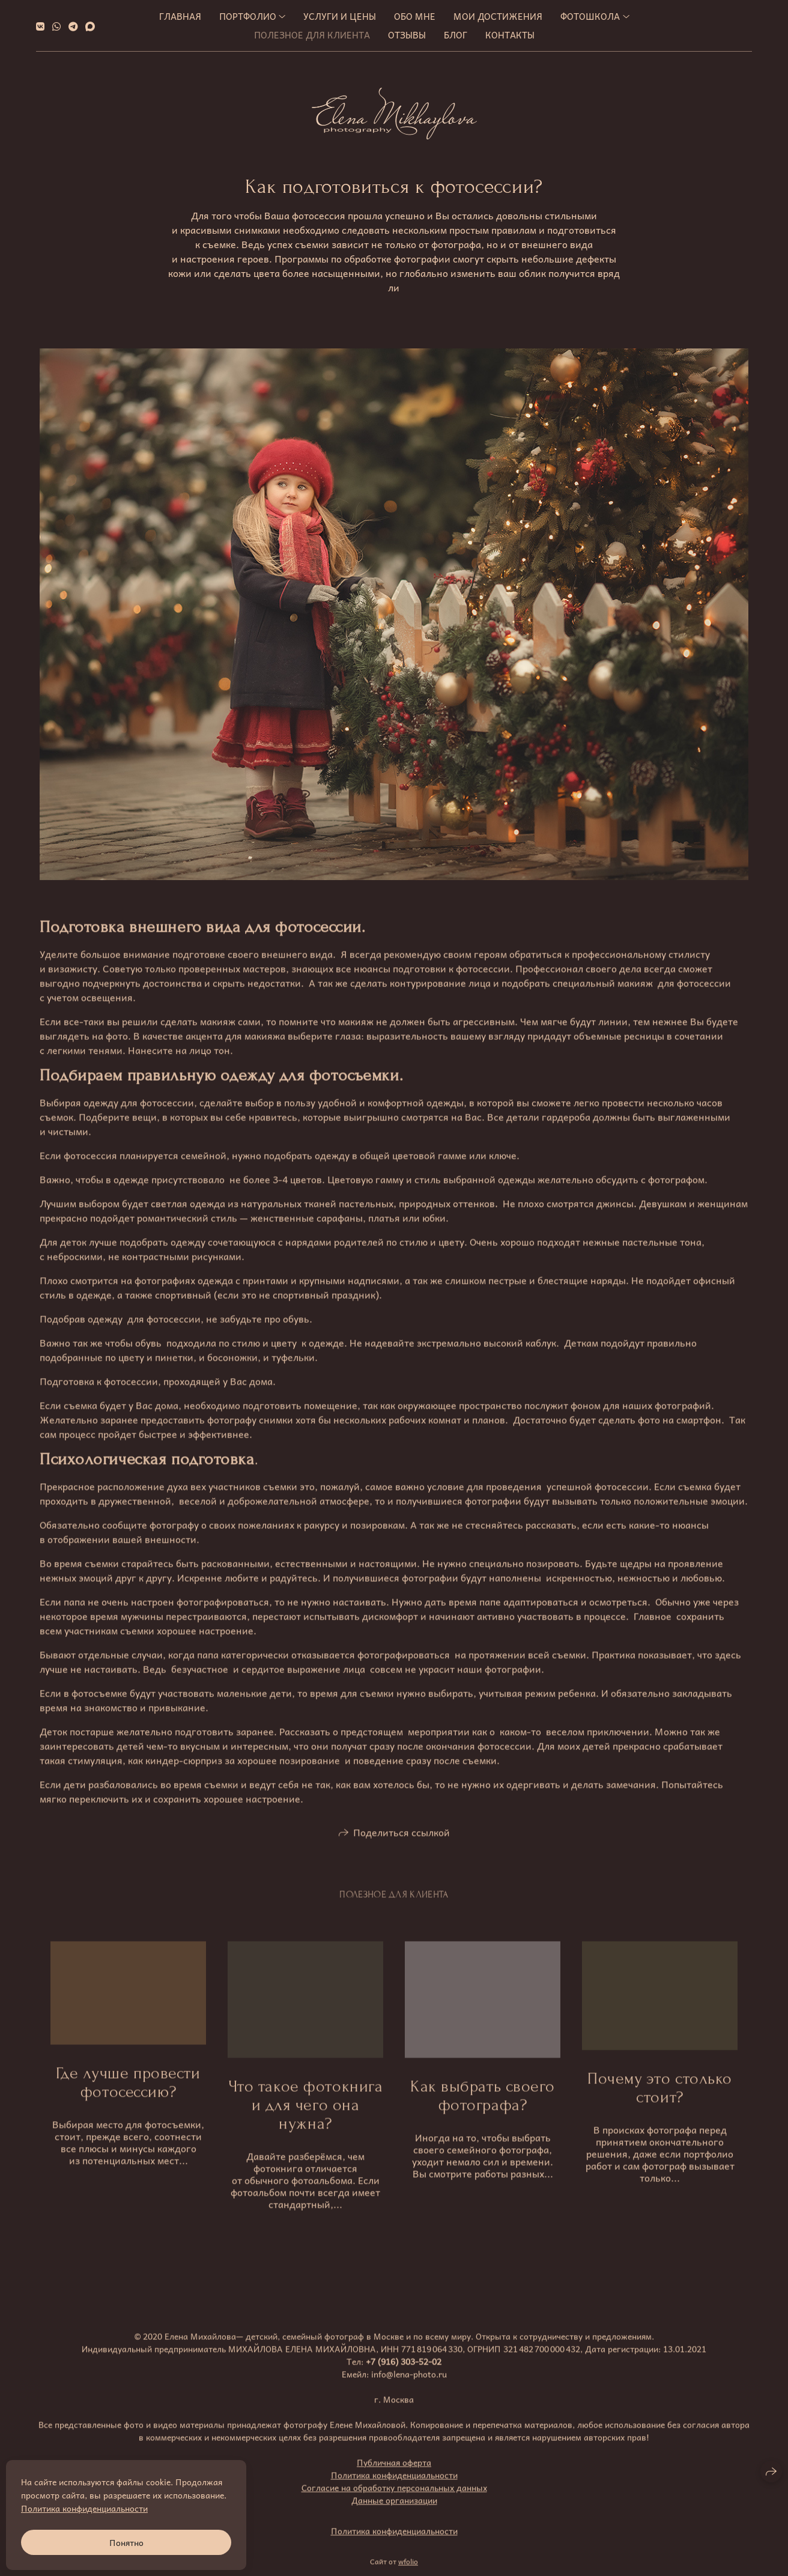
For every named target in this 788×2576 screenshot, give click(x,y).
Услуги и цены (339, 16)
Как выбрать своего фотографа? (482, 2114)
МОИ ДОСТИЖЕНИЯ (497, 16)
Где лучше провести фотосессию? (128, 2101)
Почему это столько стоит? (659, 2106)
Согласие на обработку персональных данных (394, 2505)
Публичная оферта (394, 2480)
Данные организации (394, 2518)
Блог (455, 35)
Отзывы (407, 35)
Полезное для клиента (312, 35)
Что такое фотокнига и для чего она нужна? (305, 2123)
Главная (180, 16)
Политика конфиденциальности (394, 2493)
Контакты (510, 35)
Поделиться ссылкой (401, 1850)
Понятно (126, 2542)
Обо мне (414, 16)
